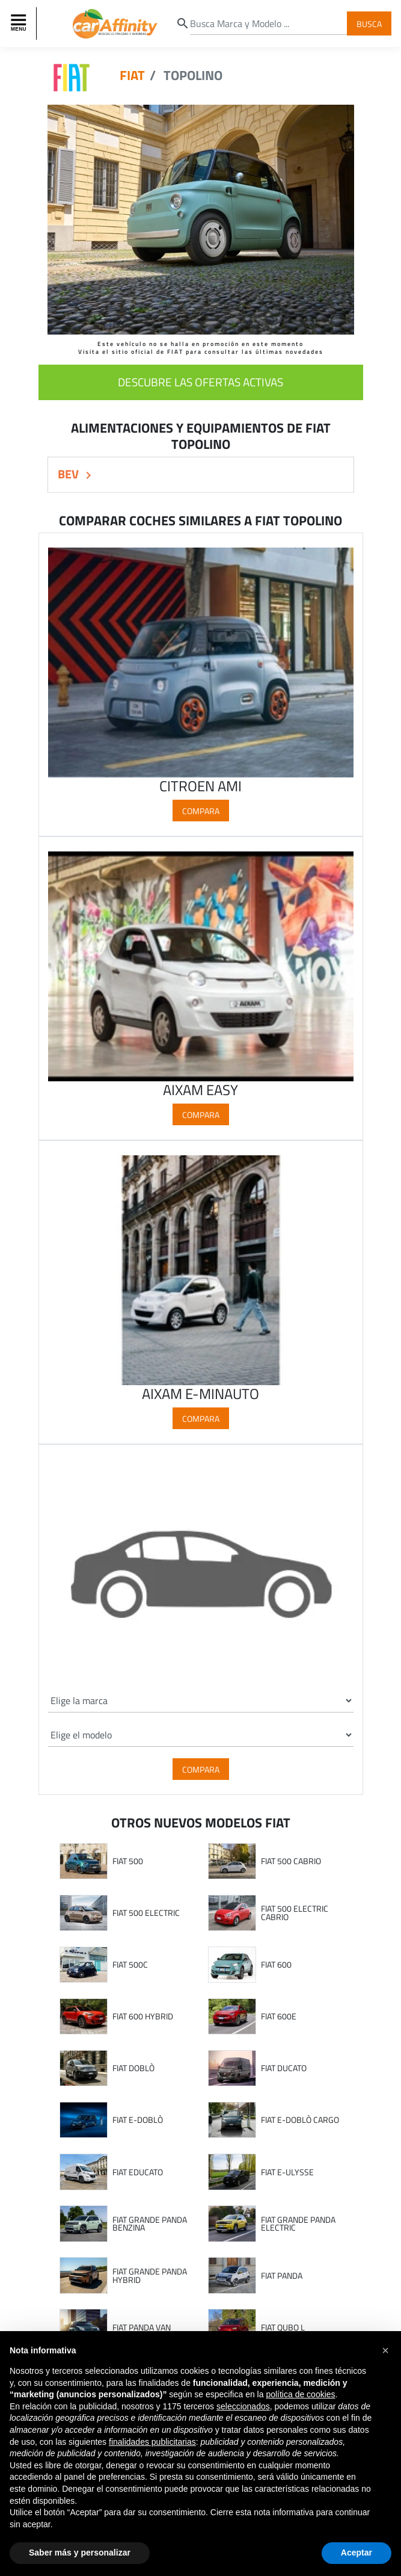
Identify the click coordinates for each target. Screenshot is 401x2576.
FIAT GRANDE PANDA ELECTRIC (298, 2224)
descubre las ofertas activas (200, 382)
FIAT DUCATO (284, 2068)
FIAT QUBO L (283, 2327)
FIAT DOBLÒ (133, 2068)
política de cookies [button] (300, 2394)
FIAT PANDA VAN (141, 2327)
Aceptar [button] (356, 2552)
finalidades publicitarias (152, 2442)
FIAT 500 (127, 1861)
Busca (369, 23)
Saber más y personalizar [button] (79, 2552)
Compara (200, 811)
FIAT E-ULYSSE (287, 2172)
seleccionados (243, 2406)
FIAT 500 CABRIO (291, 1861)
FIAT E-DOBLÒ (137, 2120)
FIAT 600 (276, 1964)
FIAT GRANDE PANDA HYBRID (149, 2275)
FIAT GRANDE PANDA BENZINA (149, 2224)
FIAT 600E (278, 2016)
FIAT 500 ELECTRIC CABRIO (294, 1912)
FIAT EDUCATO (137, 2172)
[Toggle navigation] (20, 23)
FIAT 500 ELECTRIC (146, 1913)
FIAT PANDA (281, 2276)
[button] (385, 2350)
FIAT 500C (130, 1964)
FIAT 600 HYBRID (142, 2016)
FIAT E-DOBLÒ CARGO (300, 2120)
